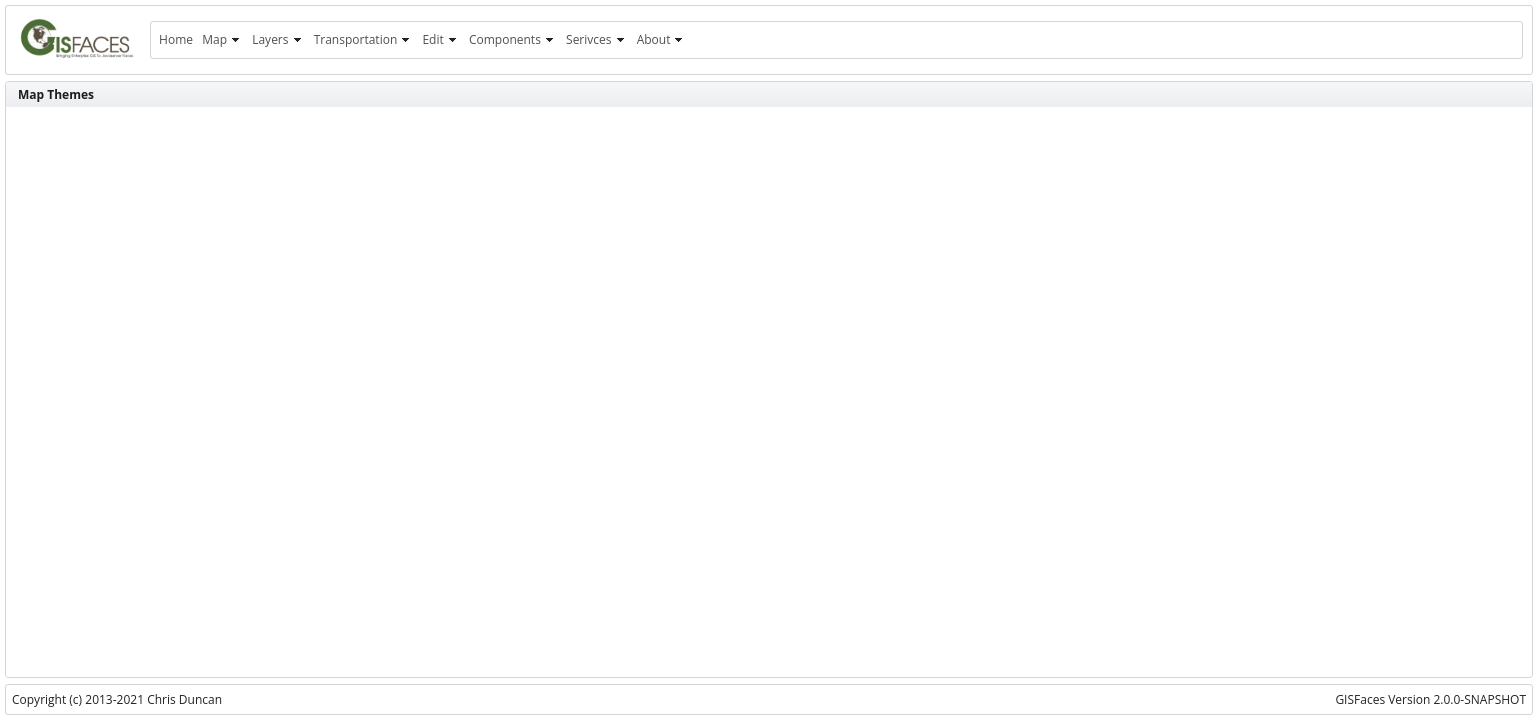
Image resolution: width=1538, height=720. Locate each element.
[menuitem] (175, 40)
